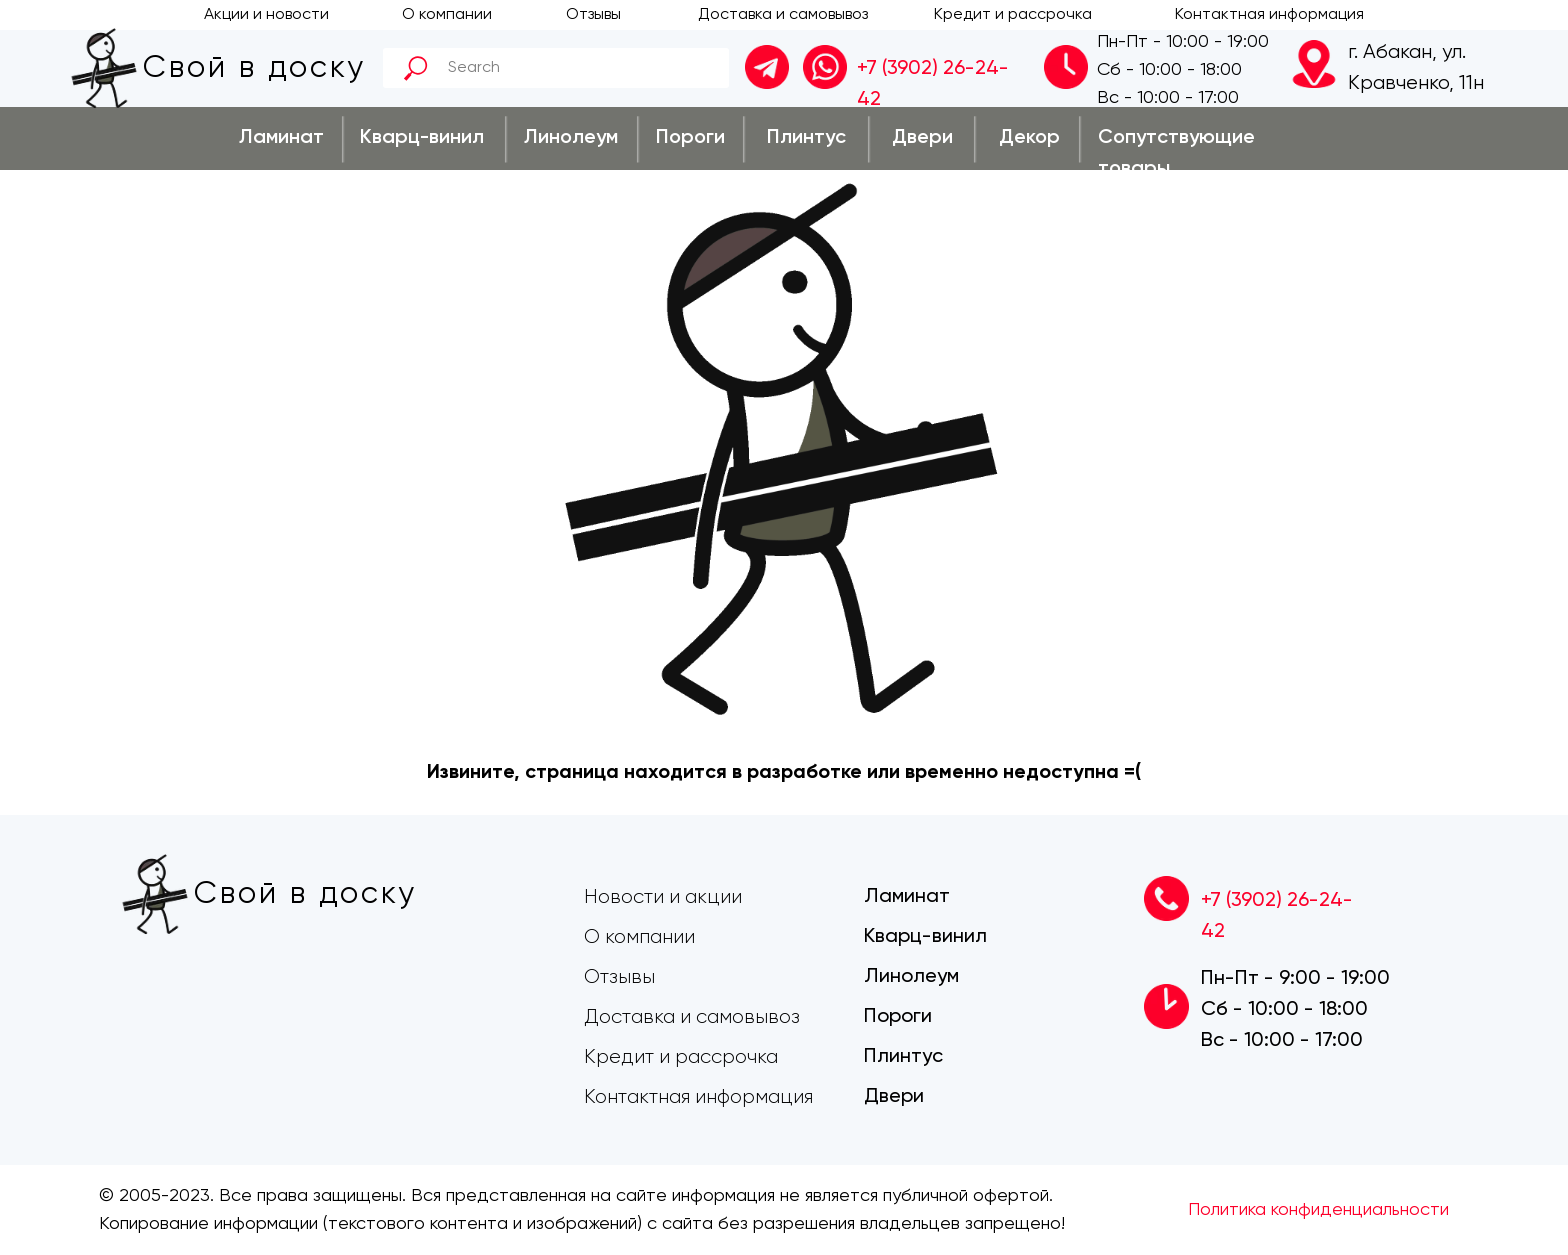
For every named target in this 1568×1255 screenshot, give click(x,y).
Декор (1029, 138)
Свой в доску (254, 68)
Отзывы (593, 15)
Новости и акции (663, 897)
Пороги (690, 138)
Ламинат (281, 138)
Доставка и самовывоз (783, 15)
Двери (922, 138)
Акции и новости (266, 15)
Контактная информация (1269, 15)
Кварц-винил (422, 138)
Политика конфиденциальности (1318, 1210)
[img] (825, 67)
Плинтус (806, 138)
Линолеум (571, 138)
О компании (447, 15)
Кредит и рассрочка (1013, 15)
